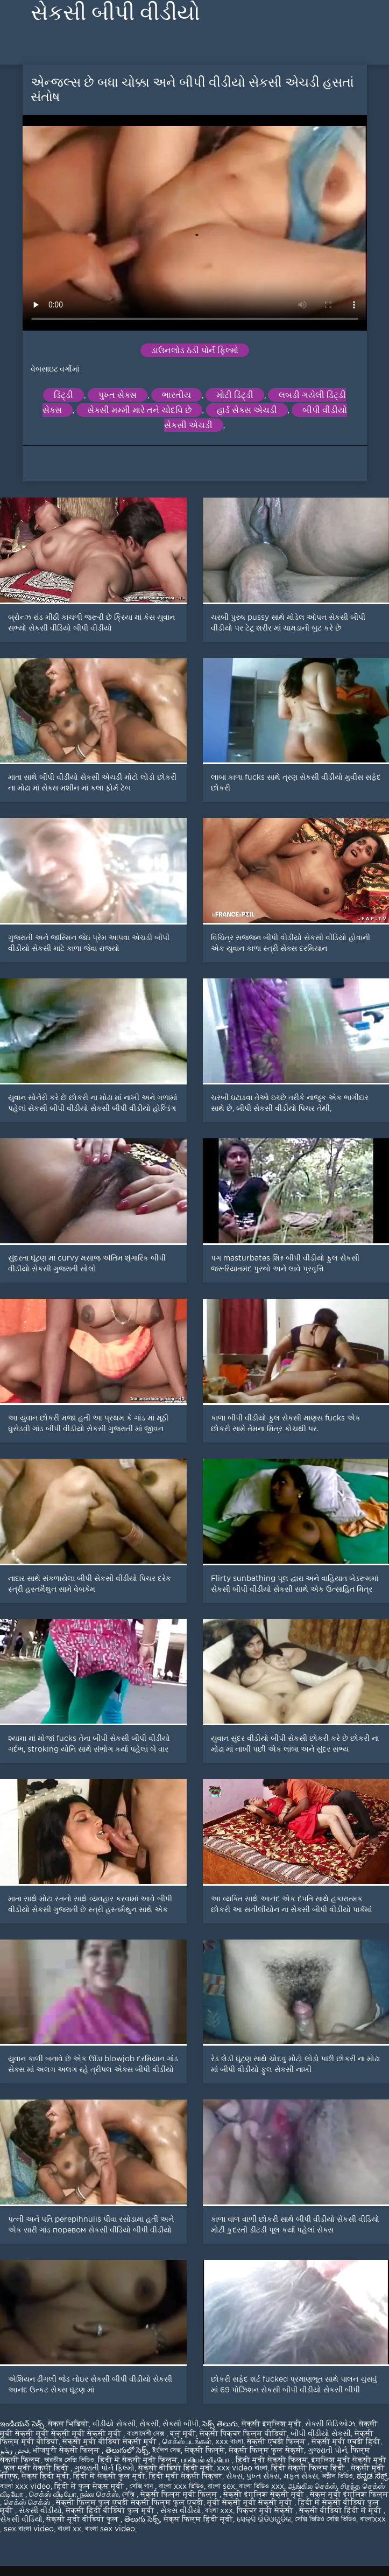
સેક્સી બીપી (180, 2424)
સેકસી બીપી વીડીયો (115, 13)
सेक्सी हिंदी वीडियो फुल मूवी (111, 2511)
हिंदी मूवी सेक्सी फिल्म (272, 2460)
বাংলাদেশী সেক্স (146, 2434)
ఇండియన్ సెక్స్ (22, 2424)
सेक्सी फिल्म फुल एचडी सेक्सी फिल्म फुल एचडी (129, 2503)
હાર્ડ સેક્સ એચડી (247, 410)
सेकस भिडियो (68, 2424)
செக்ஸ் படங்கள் (186, 2442)
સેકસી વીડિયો (21, 2519)
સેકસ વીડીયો (180, 2511)
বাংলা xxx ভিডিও (181, 2486)
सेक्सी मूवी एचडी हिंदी (346, 2442)
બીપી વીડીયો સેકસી (321, 2434)
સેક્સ (234, 2476)
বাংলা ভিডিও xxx (261, 2486)
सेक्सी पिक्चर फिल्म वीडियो (243, 2434)
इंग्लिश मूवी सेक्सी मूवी (349, 2460)
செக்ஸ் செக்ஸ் (28, 2503)
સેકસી (149, 2424)
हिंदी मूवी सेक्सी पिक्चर (185, 2476)
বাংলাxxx (373, 2519)
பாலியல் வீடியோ (206, 2460)
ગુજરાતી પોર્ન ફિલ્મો (104, 2468)
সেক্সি (129, 2494)
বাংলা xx (69, 2529)
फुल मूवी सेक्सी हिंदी (37, 2468)
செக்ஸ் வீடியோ (52, 2494)
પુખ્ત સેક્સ (117, 395)
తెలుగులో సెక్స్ (126, 2450)
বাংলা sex (221, 2486)
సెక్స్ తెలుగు (220, 2424)
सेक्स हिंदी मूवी (45, 2476)
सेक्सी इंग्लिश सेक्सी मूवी (264, 2494)
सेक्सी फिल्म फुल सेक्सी (266, 2450)
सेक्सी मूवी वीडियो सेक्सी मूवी (110, 2442)
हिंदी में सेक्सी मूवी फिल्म (138, 2460)
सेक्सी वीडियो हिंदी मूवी (175, 2468)
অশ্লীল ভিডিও (337, 2476)
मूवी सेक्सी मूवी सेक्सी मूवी (250, 2503)
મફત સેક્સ (301, 2476)
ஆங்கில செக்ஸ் (312, 2486)
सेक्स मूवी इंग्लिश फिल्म (349, 2494)
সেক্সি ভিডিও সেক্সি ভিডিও (325, 2519)
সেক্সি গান (142, 2486)
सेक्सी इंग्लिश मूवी (271, 2424)
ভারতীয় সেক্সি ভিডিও (69, 2460)
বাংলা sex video (110, 2529)
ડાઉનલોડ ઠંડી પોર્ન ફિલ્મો (194, 350)
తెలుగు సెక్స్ (142, 2519)
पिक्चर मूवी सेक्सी (266, 2511)
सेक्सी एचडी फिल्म (277, 2442)
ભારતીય (176, 395)
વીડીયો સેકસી (114, 2424)
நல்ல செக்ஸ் (99, 2494)
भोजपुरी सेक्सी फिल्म (67, 2450)
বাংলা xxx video (25, 2486)
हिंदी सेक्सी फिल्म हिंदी (309, 2468)
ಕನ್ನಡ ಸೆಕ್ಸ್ (372, 2476)
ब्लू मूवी (183, 2434)
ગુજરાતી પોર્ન (327, 2450)
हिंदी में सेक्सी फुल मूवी (109, 2476)
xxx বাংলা (229, 2442)
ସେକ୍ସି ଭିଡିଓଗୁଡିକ (264, 2519)
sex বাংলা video (29, 2529)
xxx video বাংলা (242, 2468)
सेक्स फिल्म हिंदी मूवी (198, 2519)
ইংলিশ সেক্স (166, 2450)
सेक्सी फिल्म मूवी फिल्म (180, 2494)
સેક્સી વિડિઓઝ (330, 2424)
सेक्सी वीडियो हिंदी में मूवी (341, 2511)
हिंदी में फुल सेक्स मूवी (90, 2486)
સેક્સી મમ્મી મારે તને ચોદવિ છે (139, 410)
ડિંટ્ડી (63, 395)
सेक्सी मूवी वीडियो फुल (83, 2519)
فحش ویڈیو (14, 2450)
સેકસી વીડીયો (40, 2511)
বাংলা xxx (219, 2511)
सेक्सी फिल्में (205, 2450)
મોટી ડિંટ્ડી (234, 395)
